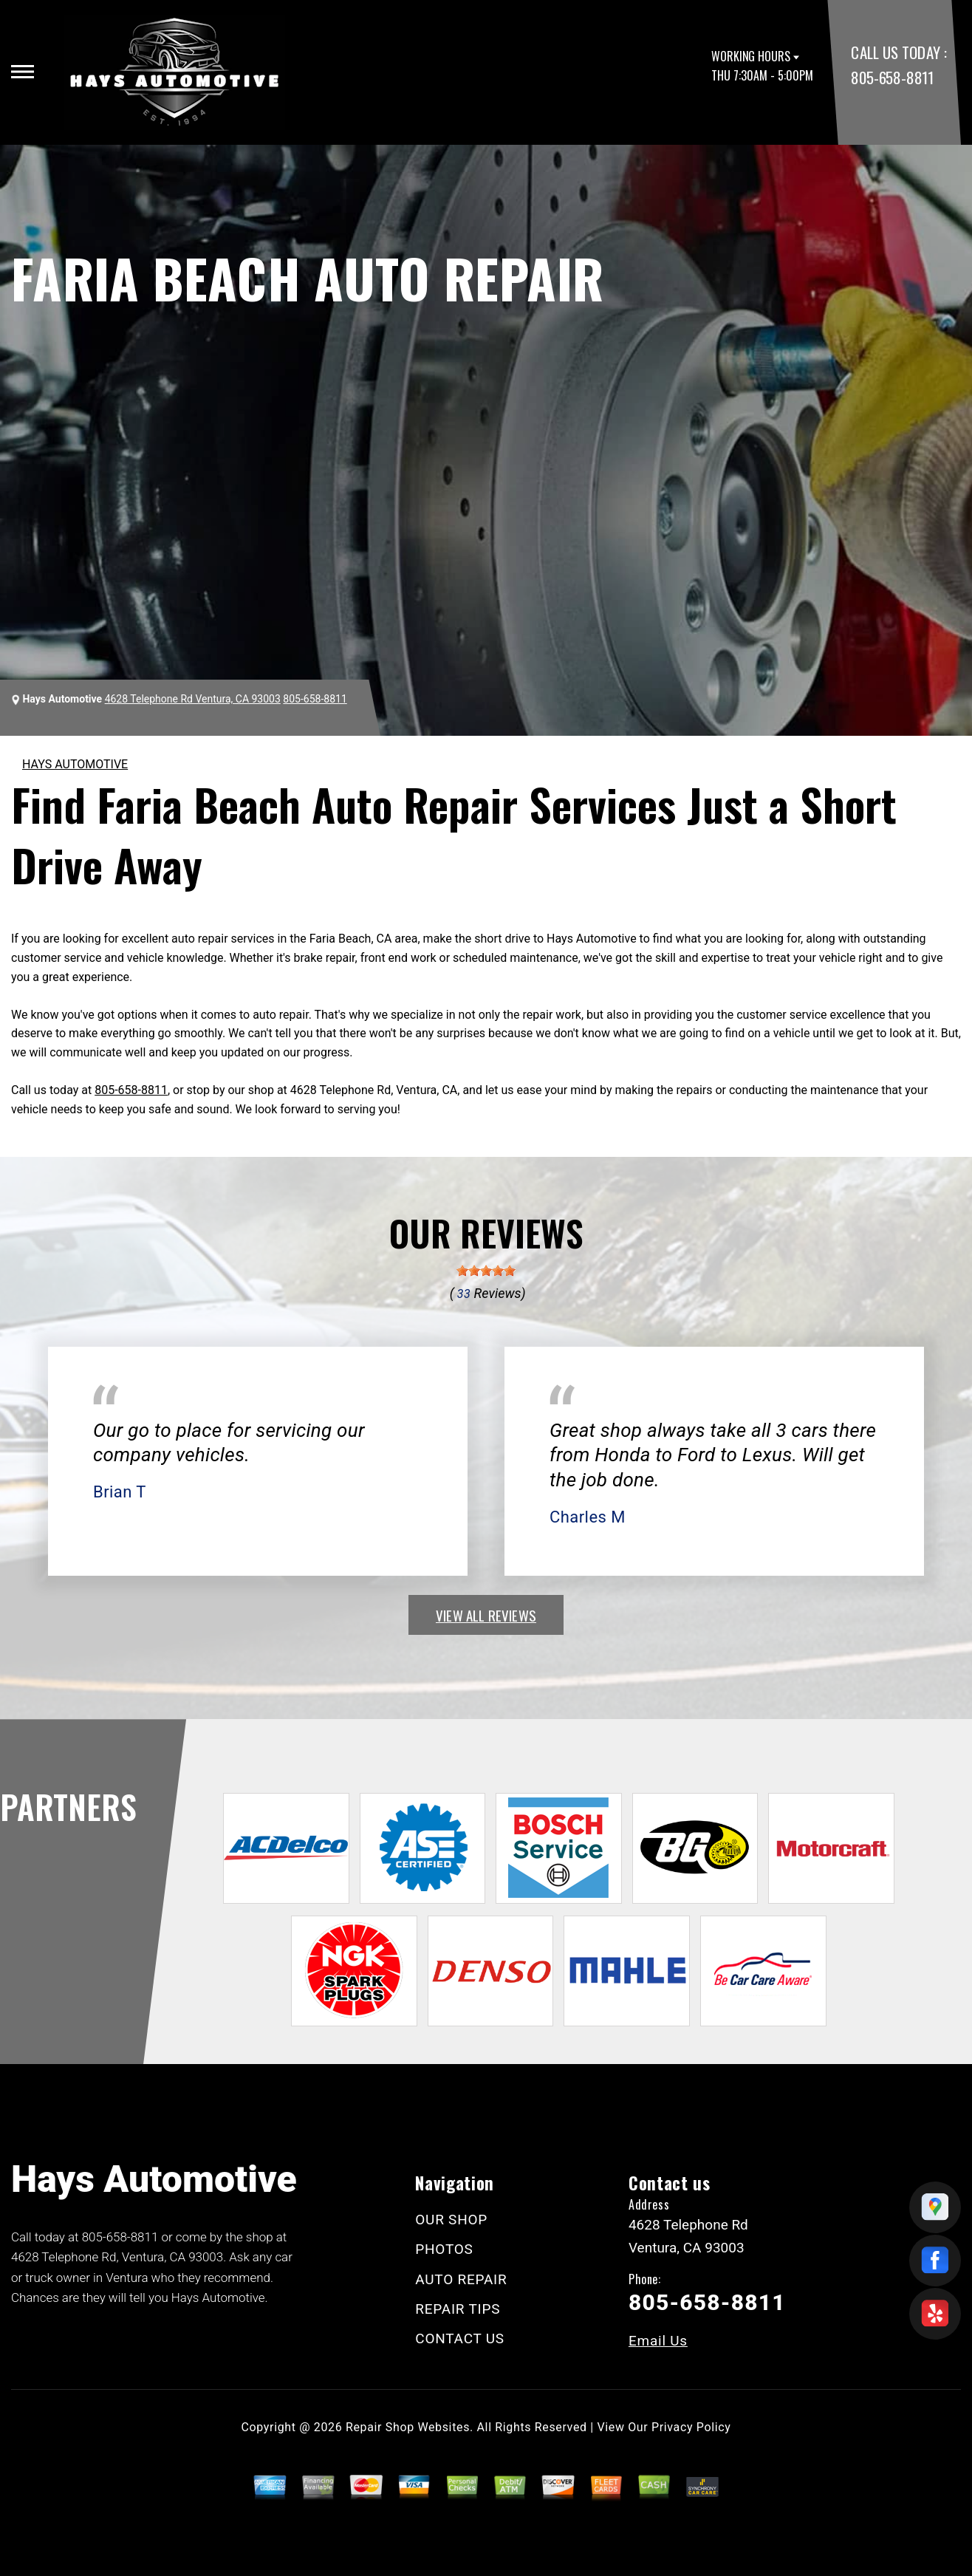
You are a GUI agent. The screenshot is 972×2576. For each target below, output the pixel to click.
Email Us (658, 2341)
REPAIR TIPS (457, 2308)
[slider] (486, 1271)
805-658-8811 (892, 77)
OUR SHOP (451, 2219)
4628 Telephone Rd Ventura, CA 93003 (193, 699)
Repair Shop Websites (408, 2427)
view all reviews (486, 1615)
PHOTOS (444, 2249)
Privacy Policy (690, 2427)
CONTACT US (459, 2338)
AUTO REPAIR (461, 2279)
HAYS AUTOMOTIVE (75, 764)
